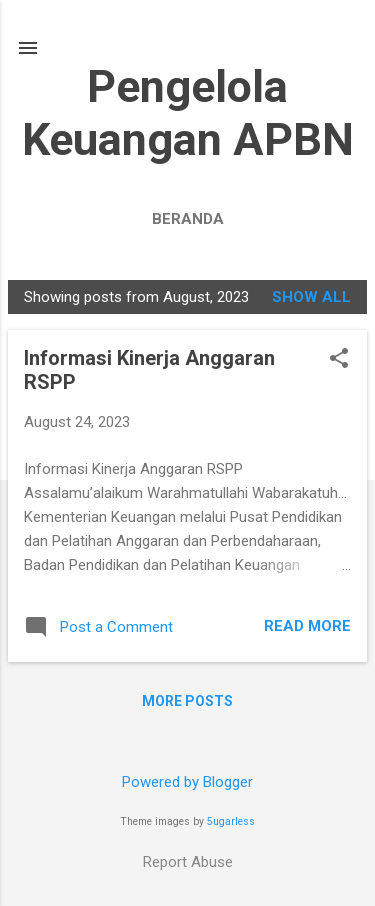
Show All (311, 297)
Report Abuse (188, 862)
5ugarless (231, 821)
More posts (187, 701)
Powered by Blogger (187, 782)
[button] (339, 360)
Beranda (188, 219)
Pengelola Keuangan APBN (188, 113)
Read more (307, 626)
